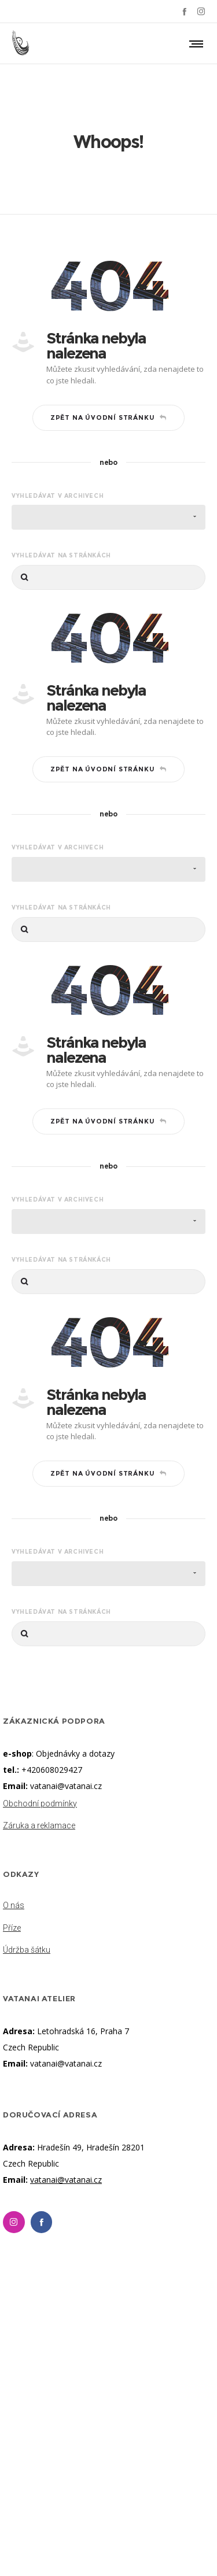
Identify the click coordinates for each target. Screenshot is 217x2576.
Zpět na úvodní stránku (108, 417)
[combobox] (108, 517)
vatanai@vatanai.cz (66, 1785)
